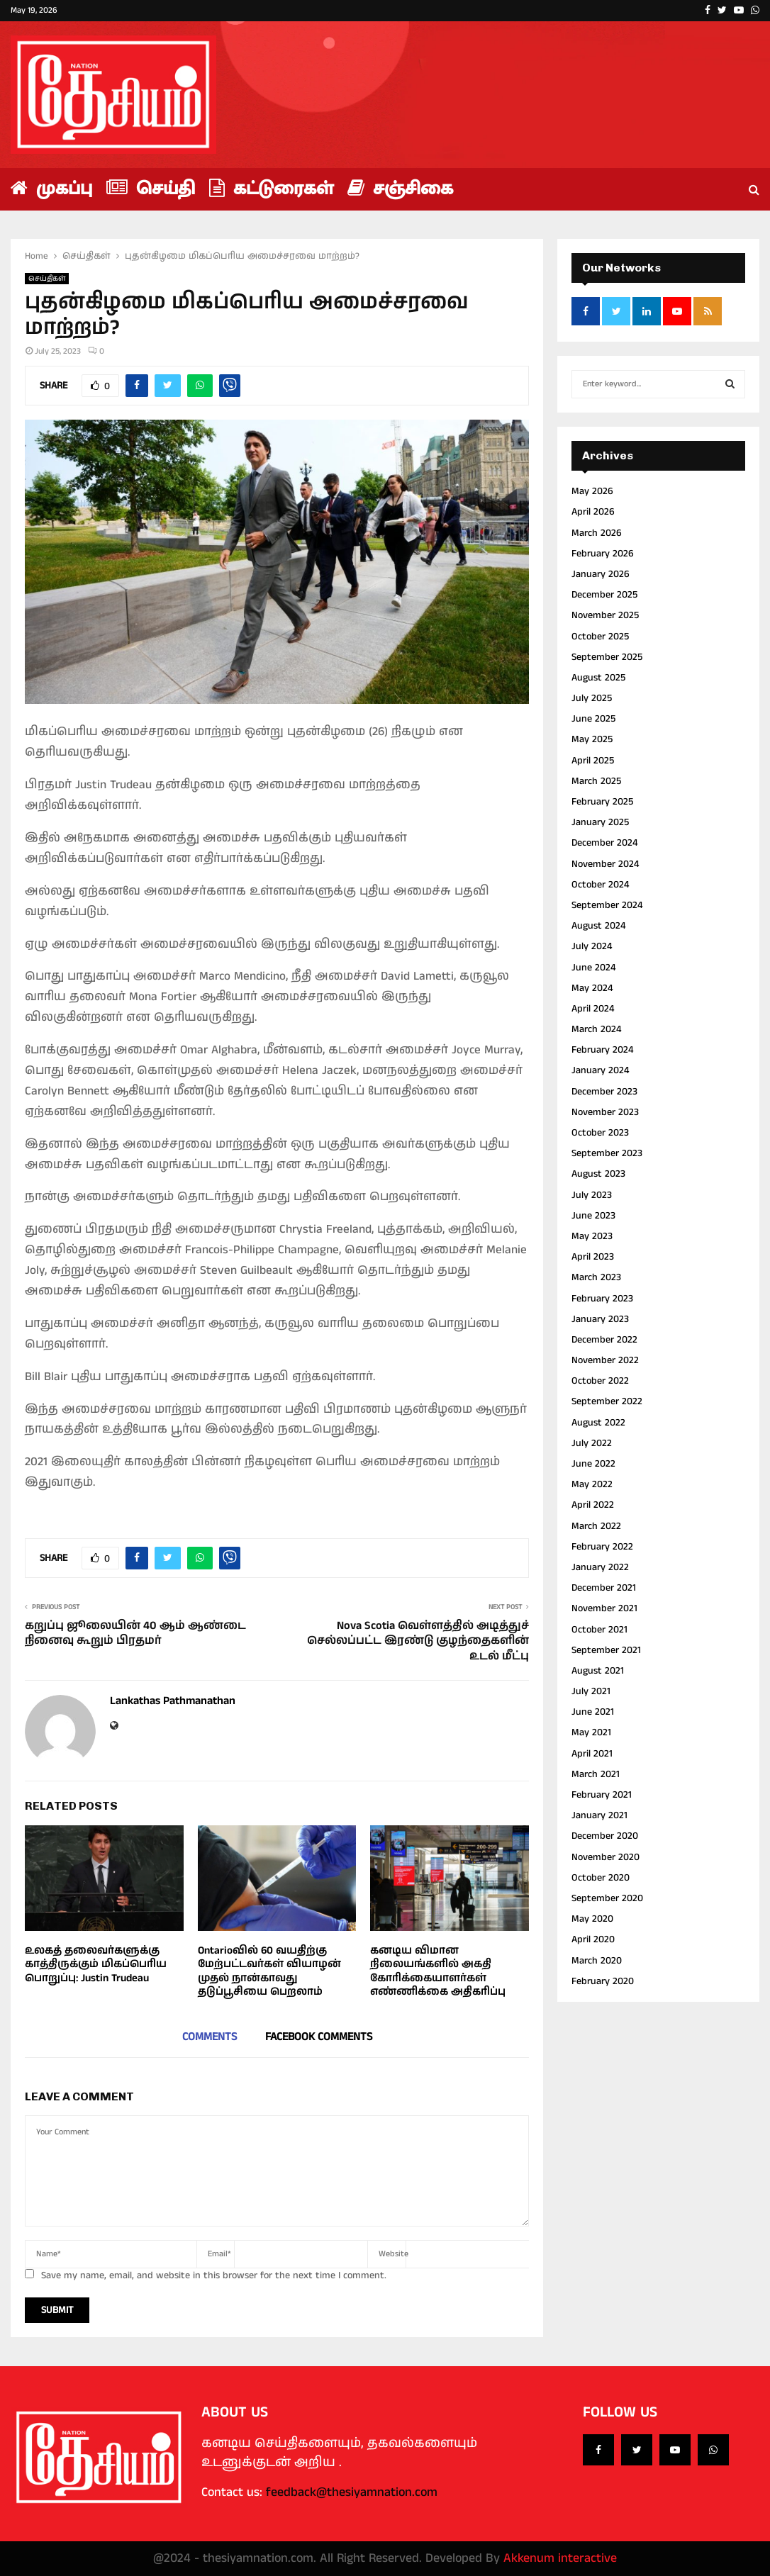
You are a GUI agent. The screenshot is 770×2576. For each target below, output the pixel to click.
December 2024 (604, 843)
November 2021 (604, 1608)
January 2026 (600, 574)
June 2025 (593, 719)
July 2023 (591, 1195)
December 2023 (604, 1092)
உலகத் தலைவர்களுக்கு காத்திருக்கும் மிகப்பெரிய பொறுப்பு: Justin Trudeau (96, 1964)
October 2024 (600, 885)
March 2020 (596, 1961)
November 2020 (605, 1857)
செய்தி (150, 189)
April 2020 (593, 1939)
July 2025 (591, 698)
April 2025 (592, 761)
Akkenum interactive (560, 2558)
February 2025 (602, 802)
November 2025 (605, 615)
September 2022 (606, 1401)
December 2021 (603, 1588)
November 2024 (605, 864)
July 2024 (591, 946)
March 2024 (596, 1029)
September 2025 (606, 657)
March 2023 (596, 1277)
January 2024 (600, 1070)
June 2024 (593, 968)
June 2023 (593, 1216)
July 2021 (590, 1691)
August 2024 (598, 926)
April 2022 (592, 1505)
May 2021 (591, 1732)
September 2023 (606, 1153)
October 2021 (599, 1630)
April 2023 (592, 1257)
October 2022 (600, 1381)
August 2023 (598, 1174)
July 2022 (591, 1443)
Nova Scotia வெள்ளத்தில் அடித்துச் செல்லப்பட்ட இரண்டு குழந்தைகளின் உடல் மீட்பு (418, 1641)
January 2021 (599, 1815)
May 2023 (592, 1236)
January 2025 (600, 822)
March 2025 (596, 781)
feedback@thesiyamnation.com (351, 2492)
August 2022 (598, 1423)
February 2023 (602, 1299)
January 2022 (600, 1567)
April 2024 (592, 1009)
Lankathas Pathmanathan (172, 1701)
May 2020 (592, 1919)
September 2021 (606, 1650)
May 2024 (592, 988)
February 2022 (602, 1547)
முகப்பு (51, 189)
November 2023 (605, 1112)
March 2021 (595, 1774)
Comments (209, 2037)
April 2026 (593, 512)
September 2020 (607, 1898)
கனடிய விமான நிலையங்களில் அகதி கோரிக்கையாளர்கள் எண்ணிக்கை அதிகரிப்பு (438, 1971)
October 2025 (600, 636)
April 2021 (592, 1754)
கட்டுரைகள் (271, 189)
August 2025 (598, 678)
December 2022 (604, 1340)
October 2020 (600, 1878)
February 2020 (602, 1981)
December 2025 (604, 595)
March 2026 (596, 533)
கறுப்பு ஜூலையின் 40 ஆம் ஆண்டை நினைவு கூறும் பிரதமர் (135, 1633)
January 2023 (600, 1319)
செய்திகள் (46, 279)
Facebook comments (318, 2037)
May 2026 (592, 491)
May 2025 (592, 739)
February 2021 (601, 1795)
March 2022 (596, 1526)
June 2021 (592, 1712)
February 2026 (602, 554)
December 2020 (604, 1836)
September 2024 (606, 905)
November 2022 (605, 1360)
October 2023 (600, 1133)
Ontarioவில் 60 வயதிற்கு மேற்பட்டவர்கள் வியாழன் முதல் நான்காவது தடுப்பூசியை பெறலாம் (269, 1971)
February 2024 (602, 1050)
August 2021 (597, 1671)
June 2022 (593, 1464)
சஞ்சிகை (400, 189)
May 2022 (592, 1484)
